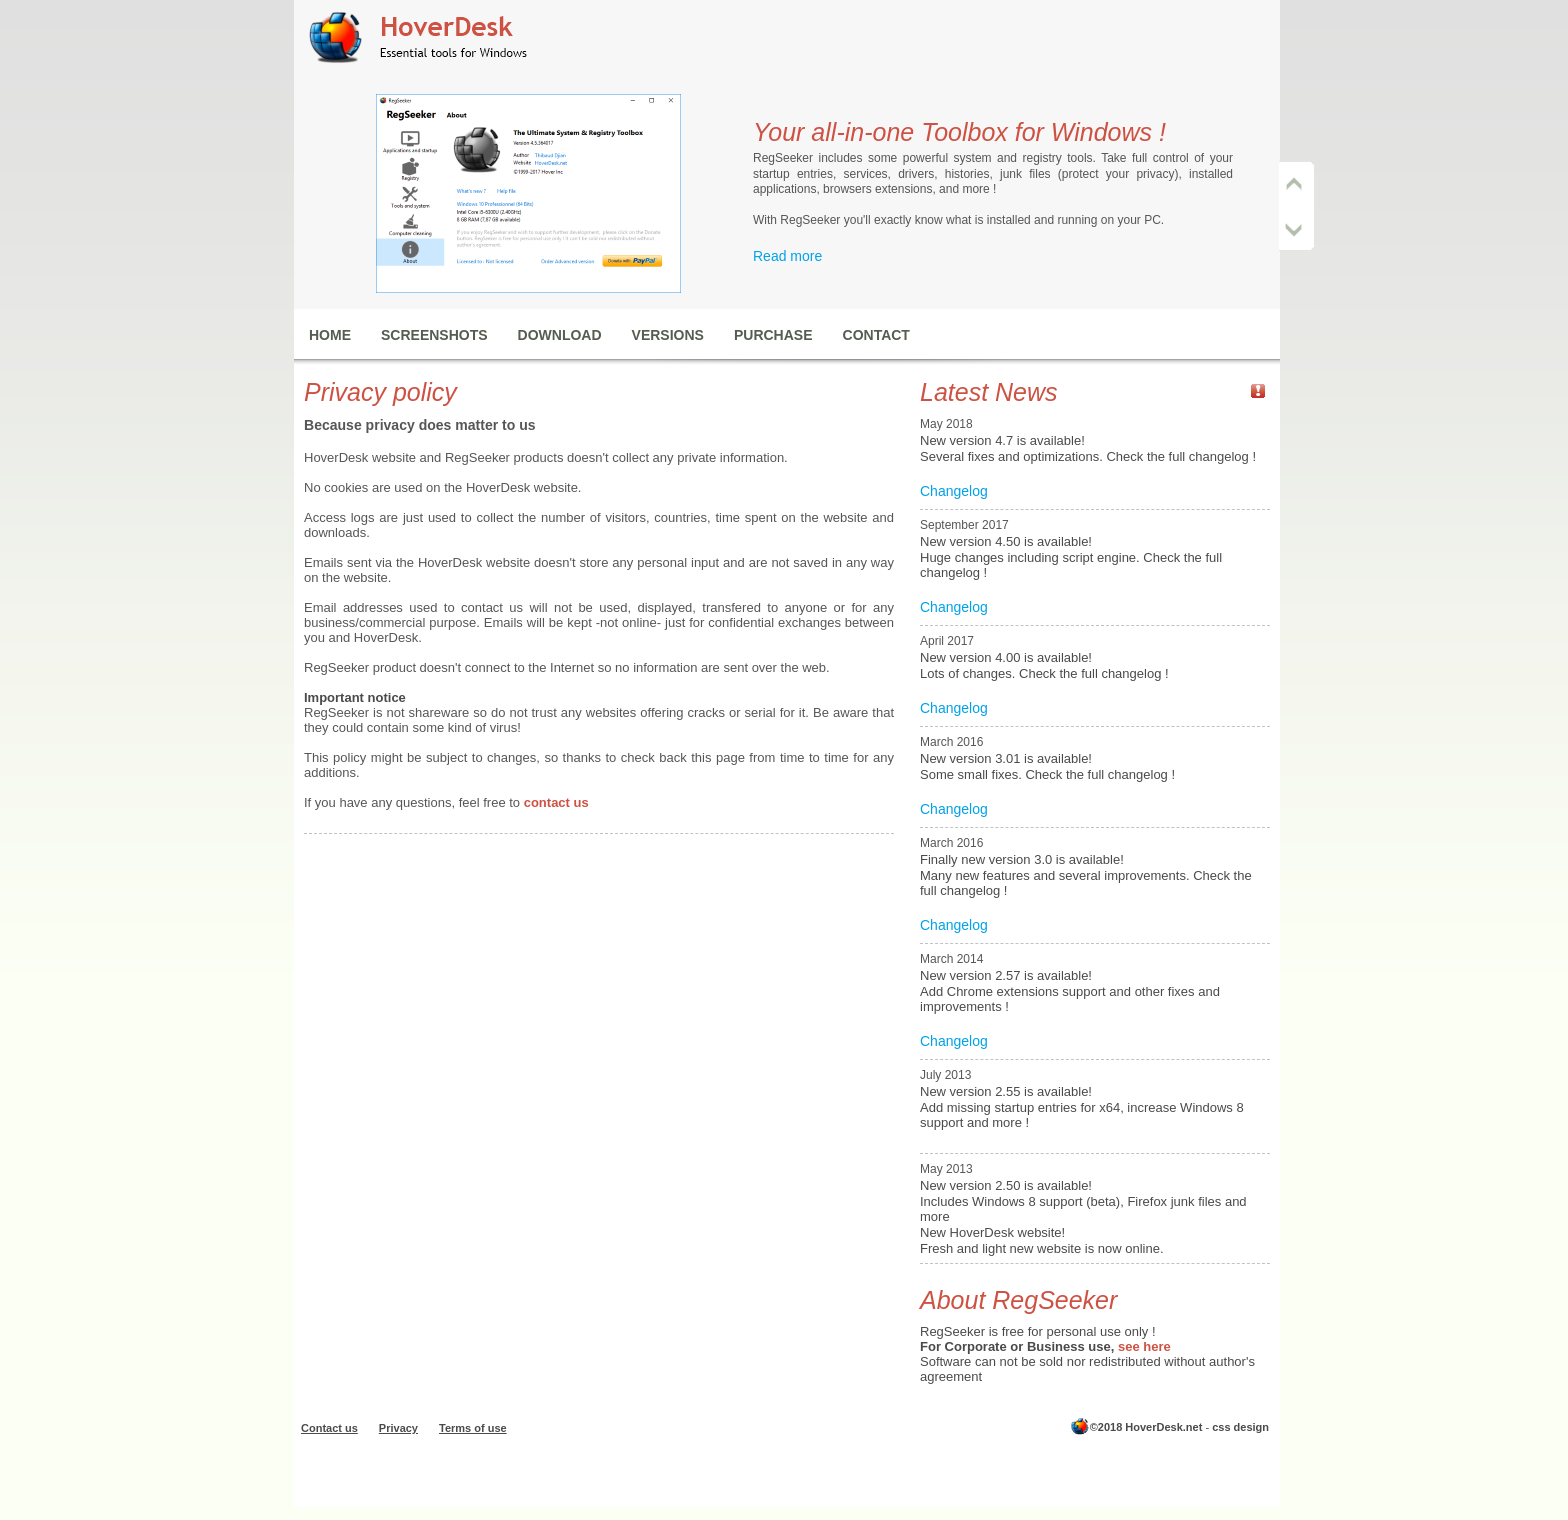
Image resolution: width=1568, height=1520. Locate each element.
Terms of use (473, 1428)
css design (1240, 1427)
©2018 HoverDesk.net (1146, 1427)
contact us (556, 802)
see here (1144, 1346)
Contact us (329, 1428)
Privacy (398, 1428)
